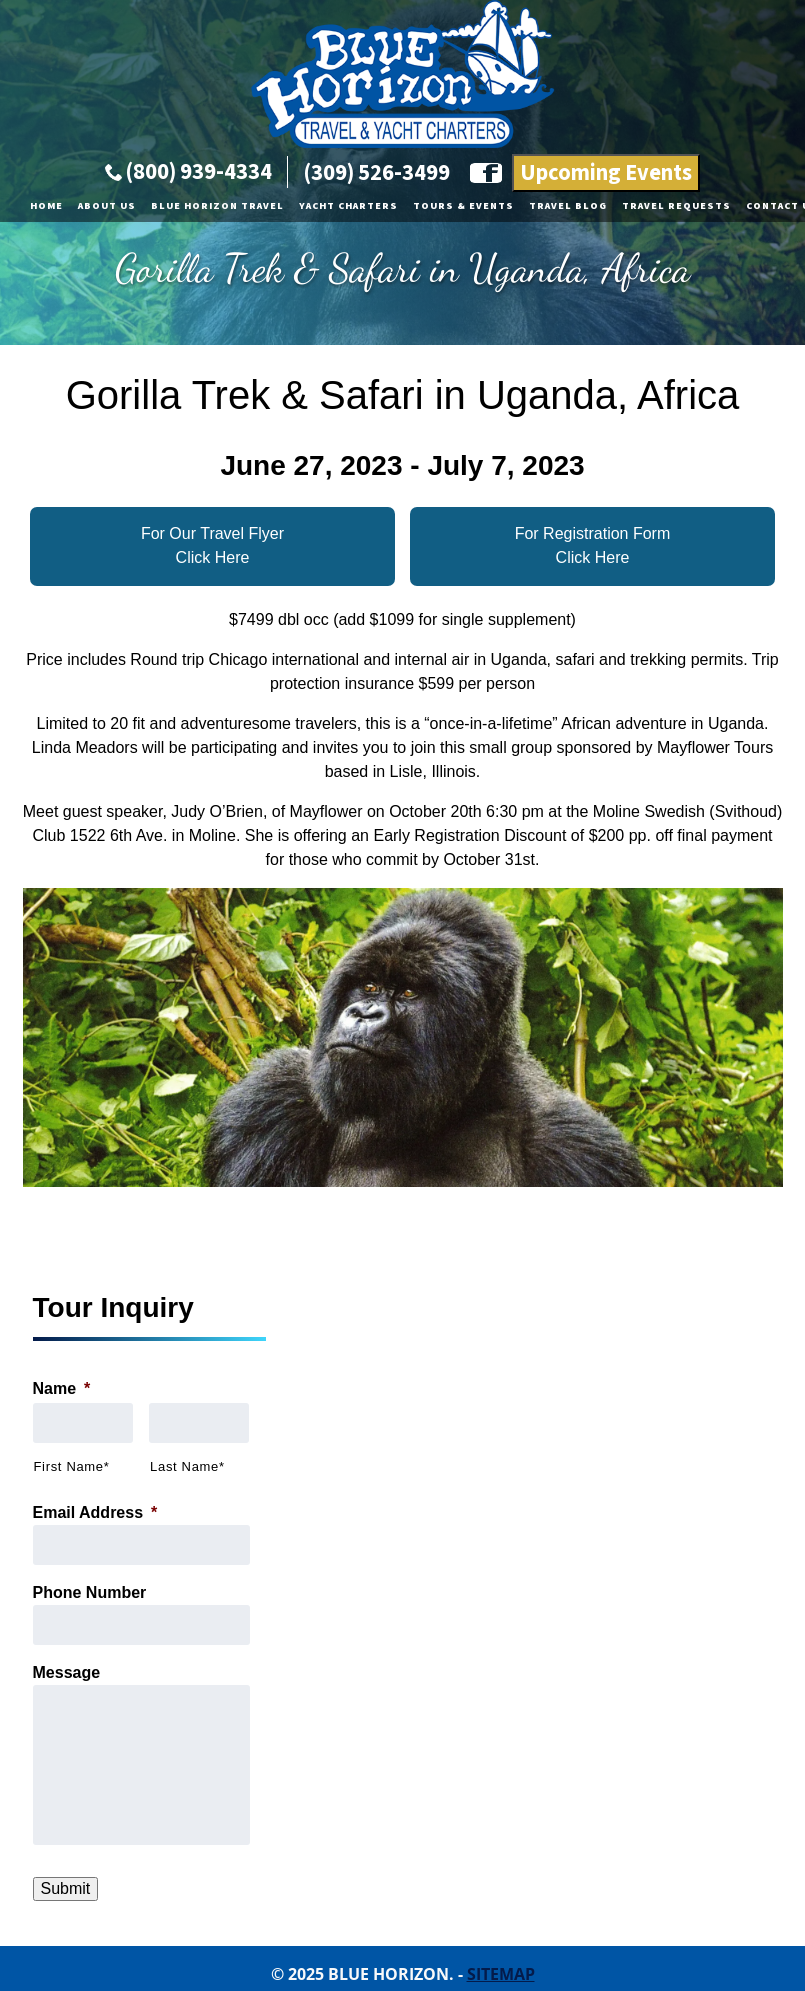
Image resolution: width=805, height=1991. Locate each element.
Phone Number (90, 1592)
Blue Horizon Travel (217, 206)
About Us (107, 206)
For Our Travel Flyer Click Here (212, 545)
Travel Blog (568, 206)
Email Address (95, 1512)
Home (46, 206)
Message (67, 1672)
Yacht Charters (348, 206)
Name (62, 1388)
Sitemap (501, 1974)
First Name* (72, 1466)
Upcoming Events (606, 173)
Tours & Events (463, 206)
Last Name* (187, 1466)
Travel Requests (676, 206)
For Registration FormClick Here (593, 545)
